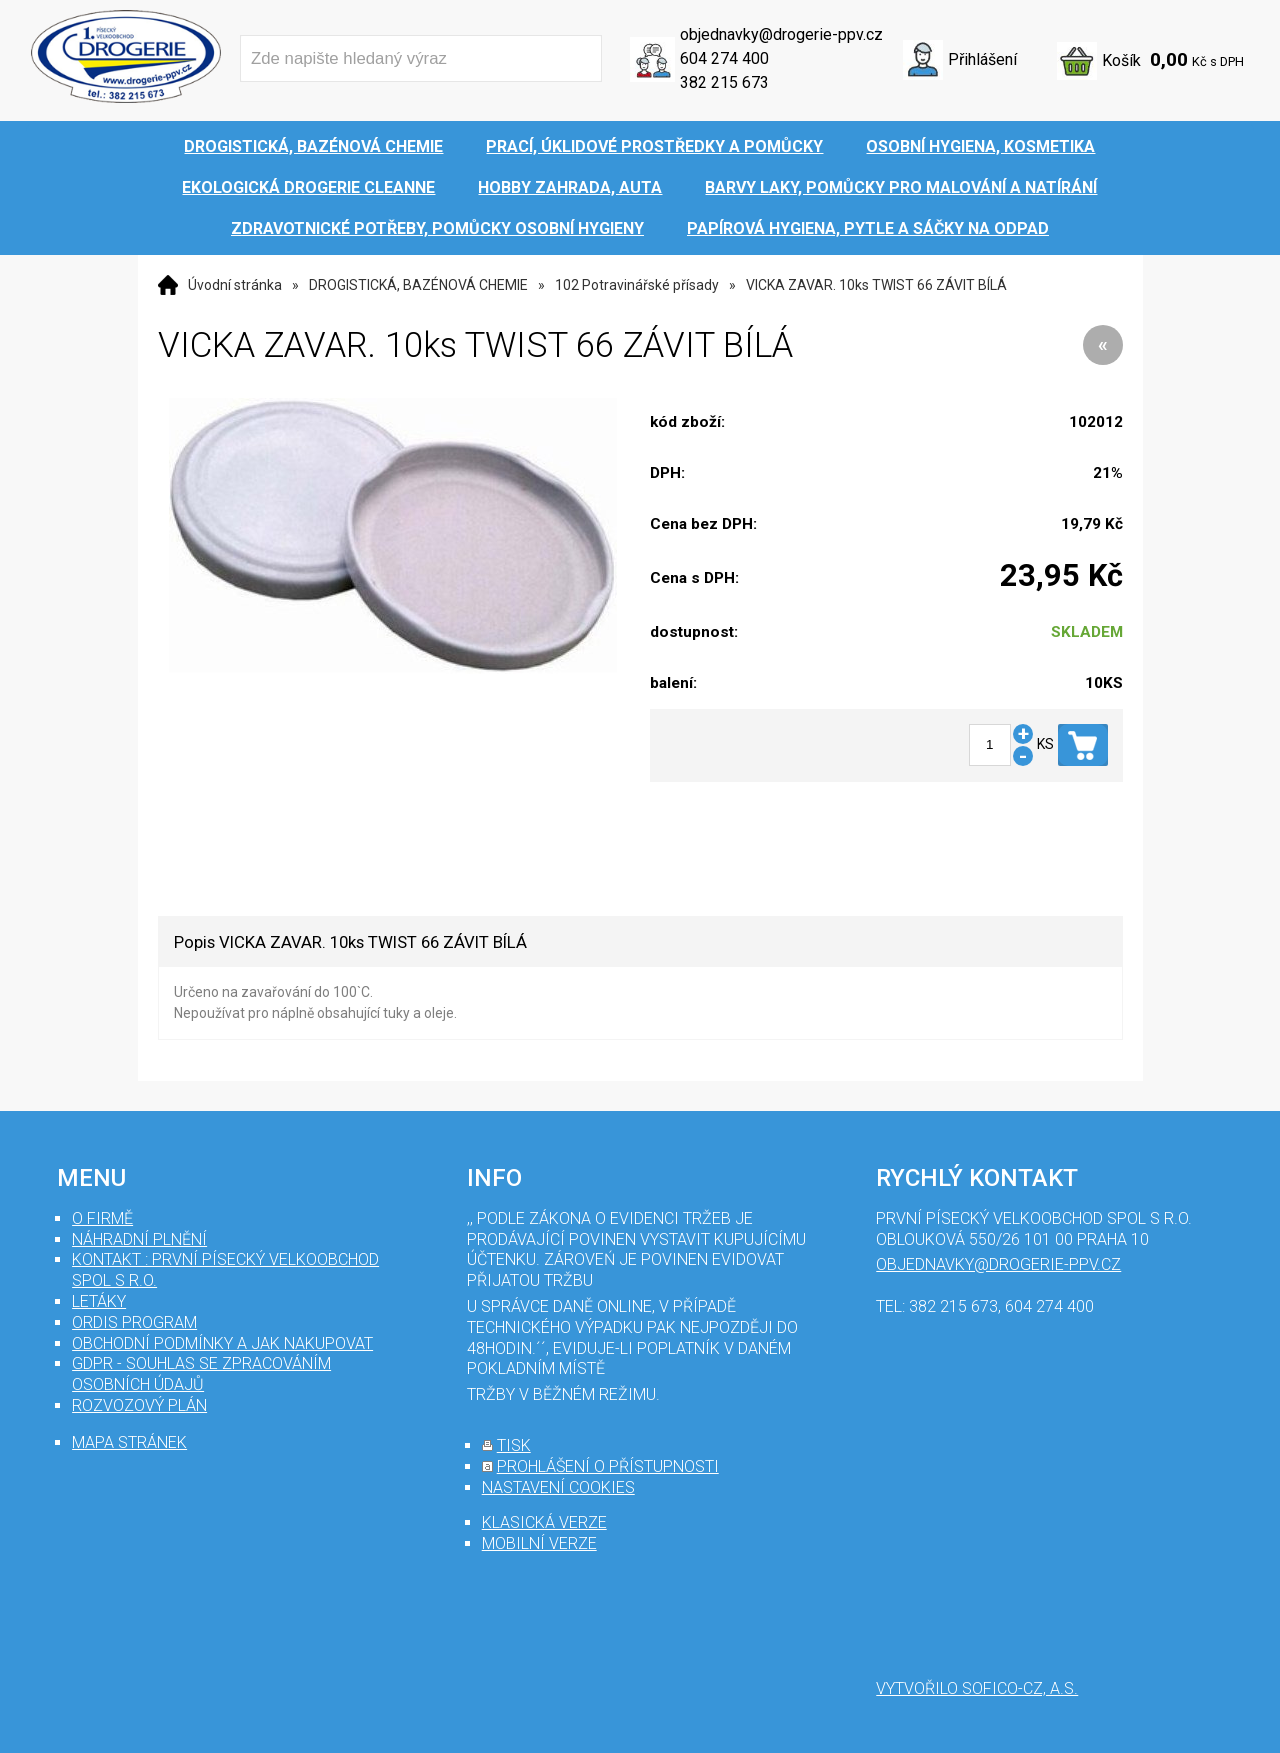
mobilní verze (539, 1543)
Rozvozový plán (139, 1405)
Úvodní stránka (235, 285)
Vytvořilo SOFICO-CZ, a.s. (977, 1688)
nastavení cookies (558, 1487)
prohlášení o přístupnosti (608, 1466)
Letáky (99, 1301)
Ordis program (134, 1322)
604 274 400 (724, 58)
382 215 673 (724, 82)
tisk (514, 1445)
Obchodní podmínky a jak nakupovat (222, 1343)
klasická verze (544, 1522)
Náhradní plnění (139, 1239)
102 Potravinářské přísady (637, 285)
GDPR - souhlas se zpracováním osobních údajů (201, 1374)
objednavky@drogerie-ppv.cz (781, 34)
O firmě (102, 1218)
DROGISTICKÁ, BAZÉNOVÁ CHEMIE (418, 285)
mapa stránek (129, 1442)
